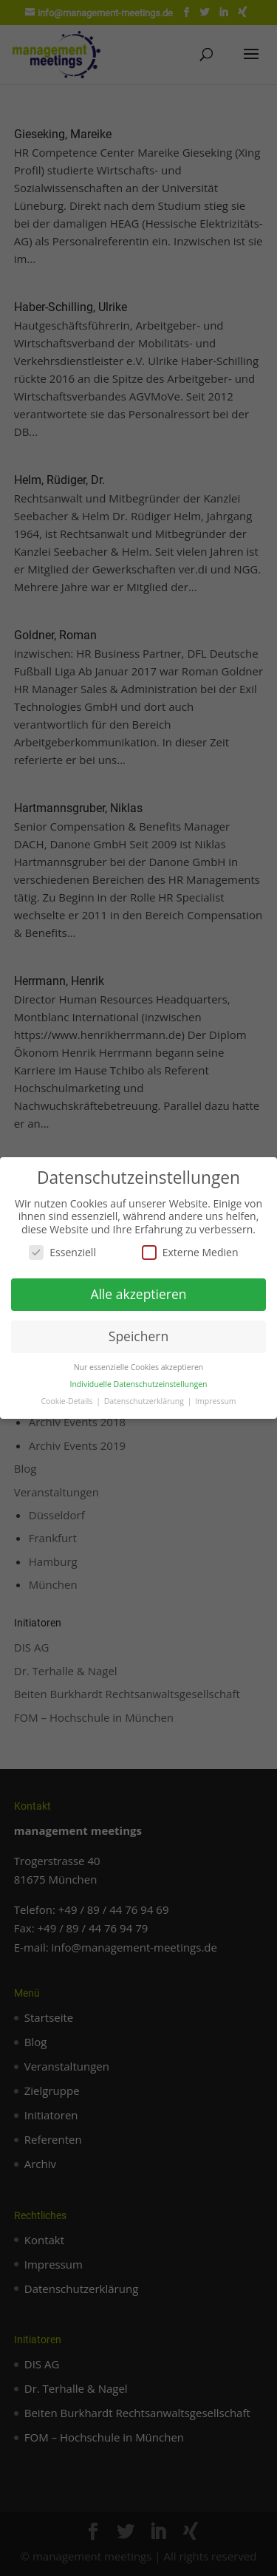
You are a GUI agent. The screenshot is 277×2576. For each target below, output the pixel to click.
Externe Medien (190, 1252)
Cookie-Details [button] (68, 1401)
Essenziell (62, 1252)
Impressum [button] (215, 1401)
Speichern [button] (138, 1336)
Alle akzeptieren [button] (138, 1294)
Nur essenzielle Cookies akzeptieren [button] (139, 1367)
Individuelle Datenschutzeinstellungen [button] (139, 1384)
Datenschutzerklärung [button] (145, 1401)
